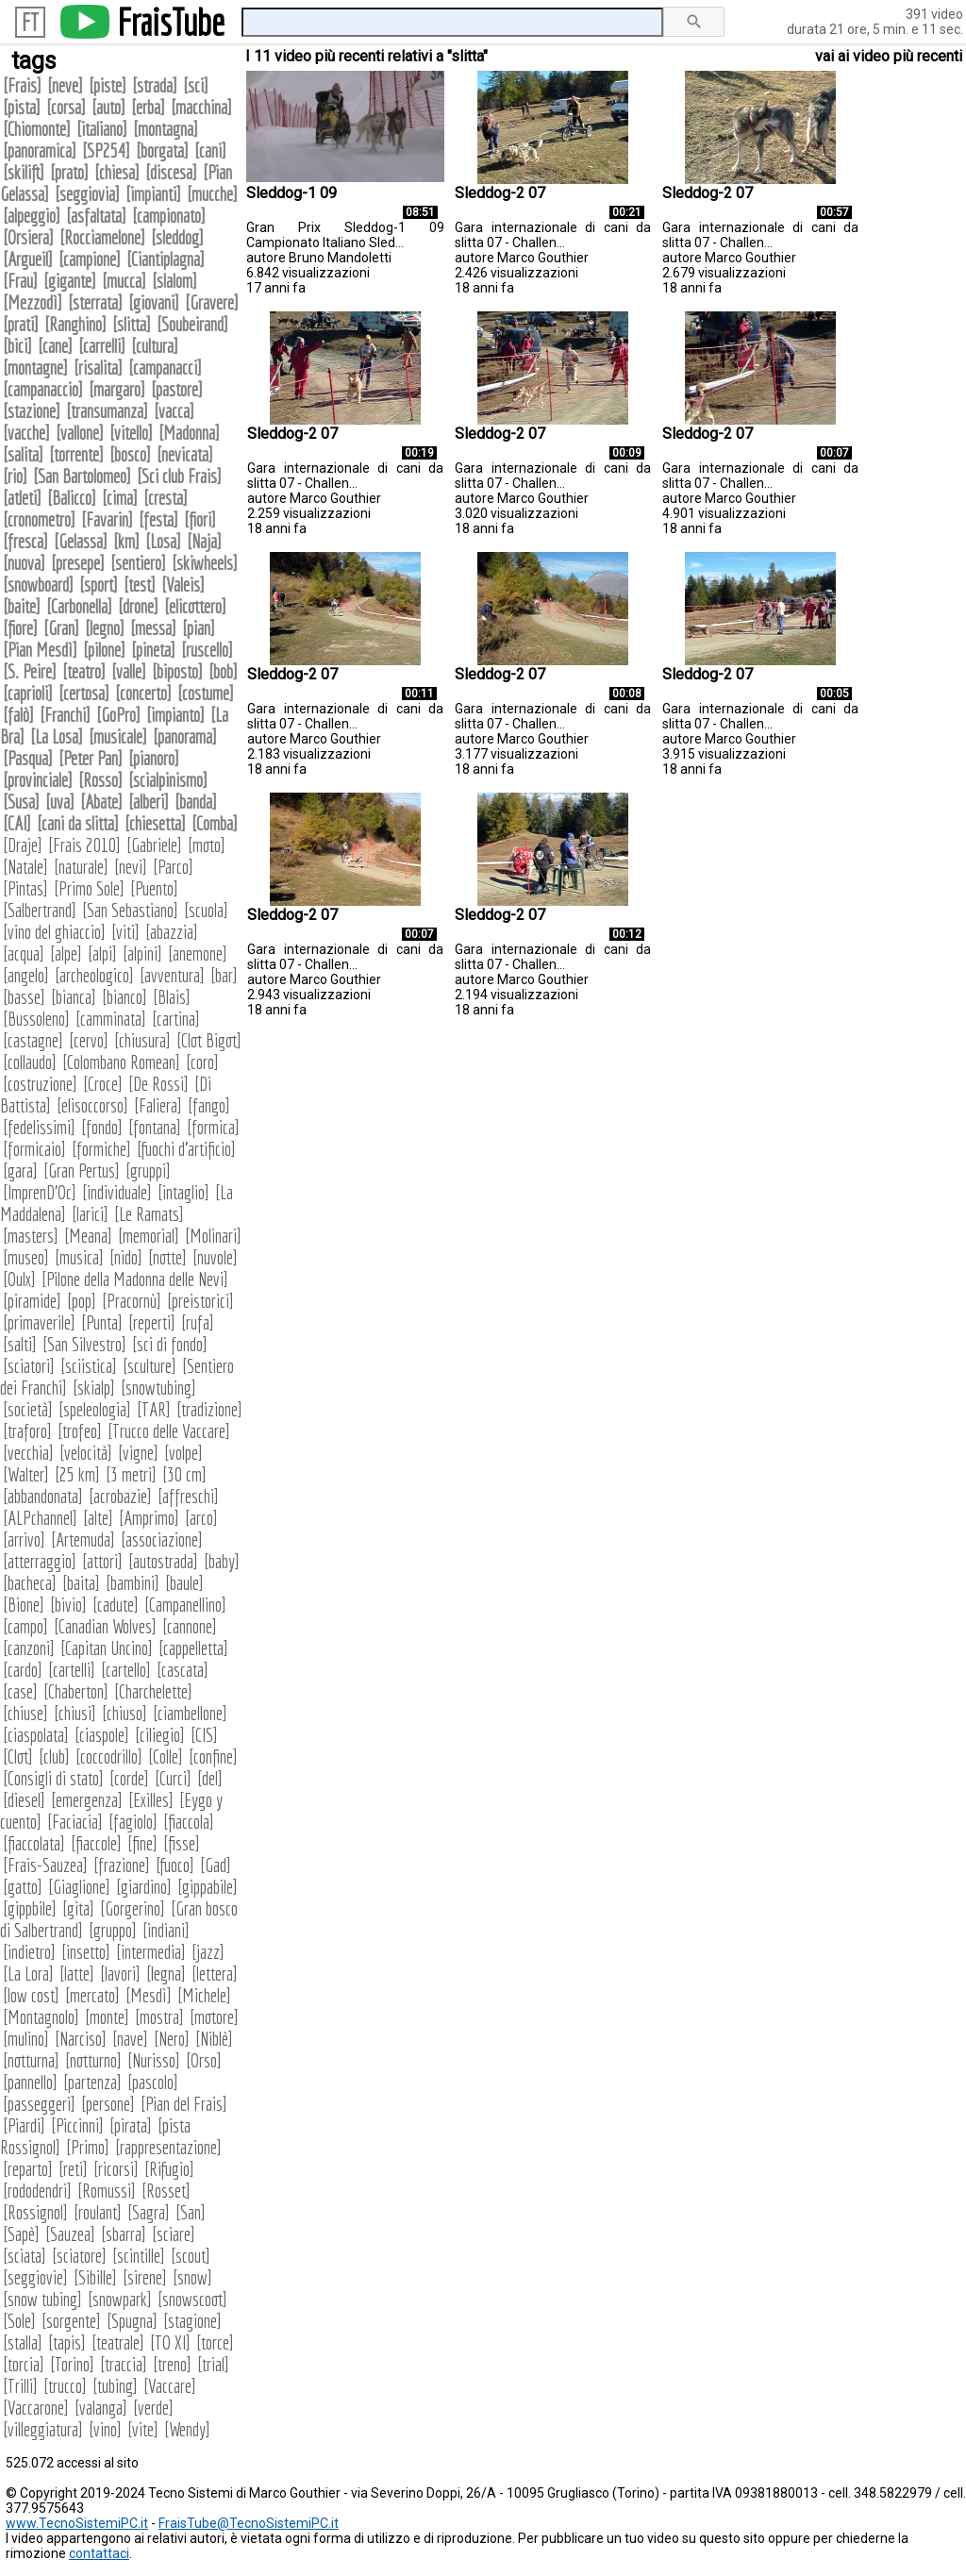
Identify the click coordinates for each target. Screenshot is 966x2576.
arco (201, 1518)
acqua (24, 953)
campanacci (165, 367)
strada (155, 85)
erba (148, 107)
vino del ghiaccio (54, 932)
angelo (26, 975)
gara (20, 1170)
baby (221, 1561)
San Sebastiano (130, 910)
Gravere (212, 302)
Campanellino (185, 1604)
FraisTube (171, 21)
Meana (88, 1235)
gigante (70, 281)
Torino (72, 2364)
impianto (175, 715)
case (20, 1691)
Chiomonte (37, 129)
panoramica (40, 150)
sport (98, 584)
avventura (172, 975)
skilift (24, 172)
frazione (121, 1865)
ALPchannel (40, 1518)
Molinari (213, 1235)
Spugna (132, 2321)
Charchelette (153, 1691)
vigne (138, 1453)
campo (25, 1626)
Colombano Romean (121, 1062)
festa (158, 519)
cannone (189, 1626)
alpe (66, 953)
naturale (81, 867)
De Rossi (158, 1084)
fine (142, 1843)
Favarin (107, 519)
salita (23, 454)
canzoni (29, 1648)
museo (26, 1257)
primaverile (39, 1322)
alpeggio (32, 215)
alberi (148, 801)
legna (166, 1973)
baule (184, 1583)
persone (108, 2104)
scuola (206, 910)
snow (192, 2277)
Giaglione (79, 1887)
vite (143, 2429)
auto (108, 107)
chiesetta (155, 823)
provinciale (38, 780)
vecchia (28, 1453)
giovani (154, 302)
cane (55, 346)
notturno (93, 2060)
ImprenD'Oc (40, 1192)
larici (90, 1214)
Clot (18, 1756)
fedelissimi (39, 1127)
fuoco (175, 1865)
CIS (204, 1735)
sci (196, 85)
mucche (212, 194)
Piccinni (77, 2125)
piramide (32, 1301)
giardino (144, 1887)
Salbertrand (40, 910)
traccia (123, 2364)
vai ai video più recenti (888, 56)
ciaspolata (36, 1735)
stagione (192, 2321)
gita (78, 1908)
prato (69, 172)
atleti (22, 498)
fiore (20, 628)
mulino (26, 2038)
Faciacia (75, 1821)
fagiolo (133, 1821)
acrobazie (120, 1496)
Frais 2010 (84, 845)
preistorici (200, 1301)
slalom (174, 281)
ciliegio (160, 1735)
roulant (97, 2212)
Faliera (158, 1105)
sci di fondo (170, 1344)
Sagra (148, 2212)
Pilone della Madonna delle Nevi (135, 1279)
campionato (169, 215)
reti (73, 2169)
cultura (155, 346)
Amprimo (149, 1518)
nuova (24, 563)
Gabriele (154, 845)
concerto (143, 693)
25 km (77, 1474)
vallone (79, 432)
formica (213, 1127)
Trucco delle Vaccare (168, 1431)
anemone (198, 953)
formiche (101, 1149)
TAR (154, 1409)
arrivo (24, 1539)
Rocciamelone (102, 237)
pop (82, 1301)
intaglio (183, 1192)
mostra (159, 2017)
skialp (93, 1387)
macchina (201, 107)
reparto (28, 2169)
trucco (65, 2386)
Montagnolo (41, 2017)
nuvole (215, 1257)
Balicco (72, 498)
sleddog (177, 237)
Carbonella (79, 606)
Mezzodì (33, 302)
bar (224, 975)
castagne (33, 1040)
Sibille (95, 2277)
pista (22, 107)
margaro (117, 389)
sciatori (29, 1366)
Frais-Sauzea (45, 1865)
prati (21, 324)
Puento (154, 888)
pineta (153, 650)
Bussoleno (36, 1018)
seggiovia (87, 194)
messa (153, 628)
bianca (74, 997)
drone (138, 606)
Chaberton (76, 1691)
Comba (214, 823)
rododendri (37, 2190)
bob (223, 671)
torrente (76, 454)
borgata (162, 150)
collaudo (30, 1062)
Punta (102, 1322)
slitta (131, 324)
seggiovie (35, 2277)
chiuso (124, 1713)
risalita (98, 367)
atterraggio (40, 1561)
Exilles (151, 1800)
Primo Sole (89, 888)
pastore (177, 389)
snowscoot (192, 2299)
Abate (101, 801)
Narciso (80, 2038)
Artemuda (83, 1539)
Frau (20, 281)
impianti (153, 194)
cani (210, 150)
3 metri (131, 1474)
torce (215, 2342)
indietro (29, 1952)
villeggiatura (43, 2429)
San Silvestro (84, 1344)
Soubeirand (192, 324)
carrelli (102, 346)
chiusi (75, 1713)
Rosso (100, 780)
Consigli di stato (53, 1778)
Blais (172, 997)
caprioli (28, 693)
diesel (24, 1800)
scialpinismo (168, 780)
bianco (124, 997)
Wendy (187, 2429)
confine (213, 1756)
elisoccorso (92, 1105)
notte (167, 1257)
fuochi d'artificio (186, 1149)
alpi (102, 953)
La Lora (28, 1973)
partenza (92, 2082)
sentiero (138, 563)
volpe (183, 1453)
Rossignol (35, 2212)
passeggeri (39, 2104)
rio (15, 476)
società (28, 1409)
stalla (23, 2342)
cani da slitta (78, 823)
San (190, 2212)
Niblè (214, 2038)
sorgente (71, 2321)
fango (208, 1105)
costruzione (40, 1084)
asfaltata (96, 215)
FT (30, 22)
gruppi (148, 1170)
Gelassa (80, 541)
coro (202, 1062)
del (210, 1778)
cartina (176, 1018)
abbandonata (43, 1496)
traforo (27, 1431)
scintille (138, 2256)
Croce (103, 1084)
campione (89, 259)
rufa (197, 1322)
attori (102, 1561)
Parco (173, 867)
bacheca (30, 1583)
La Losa (56, 736)
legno (105, 628)
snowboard (38, 584)
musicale (117, 736)
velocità (86, 1453)
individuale (117, 1192)
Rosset (166, 2190)
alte (98, 1518)
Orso (204, 2060)
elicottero (195, 606)
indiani (166, 1930)
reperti (152, 1322)
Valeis (183, 584)
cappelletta (193, 1648)
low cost (31, 1995)
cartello (126, 1670)
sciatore (79, 2256)
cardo (23, 1670)
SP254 (106, 150)
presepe (78, 563)
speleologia (94, 1409)
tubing (115, 2386)
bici (17, 346)
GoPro (118, 715)
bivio (68, 1604)
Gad (215, 1865)
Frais (22, 85)
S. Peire (30, 671)
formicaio (34, 1149)
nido (126, 1257)
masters (31, 1235)
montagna (165, 129)
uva (60, 801)
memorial (149, 1235)
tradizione (209, 1409)
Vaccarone (36, 2407)
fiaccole (96, 1843)
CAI (17, 823)
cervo (89, 1040)
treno (172, 2364)
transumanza (107, 411)
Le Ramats (149, 1214)
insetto (86, 1952)
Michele (204, 1995)
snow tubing (42, 2299)
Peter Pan (90, 758)
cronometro (39, 519)
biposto (177, 671)
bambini (132, 1583)
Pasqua (28, 758)
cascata (182, 1670)
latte (77, 1973)
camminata (111, 1018)
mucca (124, 281)
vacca (174, 411)
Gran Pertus (81, 1170)
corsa (66, 107)
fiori (200, 519)
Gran (61, 628)
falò (18, 715)
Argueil (28, 259)
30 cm (184, 1474)
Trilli (20, 2386)
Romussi (106, 2190)
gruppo (112, 1930)
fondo (102, 1127)
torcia (24, 2364)
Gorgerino (132, 1908)
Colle (165, 1756)
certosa (84, 693)
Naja (204, 541)
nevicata (184, 454)
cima (120, 498)
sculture (149, 1366)
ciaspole (102, 1735)
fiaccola (188, 1821)
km (126, 541)
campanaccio (43, 389)
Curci (173, 1778)
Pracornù (132, 1301)
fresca (25, 541)
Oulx (19, 1279)
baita (81, 1583)
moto (206, 845)
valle (129, 671)
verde (153, 2407)
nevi (130, 867)
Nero (171, 2038)
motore (214, 2017)
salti (20, 1344)
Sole (19, 2321)
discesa (171, 172)
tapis (67, 2342)
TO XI (170, 2342)
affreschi (188, 1496)
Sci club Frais (179, 476)
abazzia (171, 932)
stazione (32, 411)
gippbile (30, 1908)
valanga (101, 2407)
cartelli (72, 1670)
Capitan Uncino (106, 1648)
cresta (165, 498)
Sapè (21, 2234)
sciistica (88, 1366)
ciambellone (190, 1713)
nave (130, 2038)
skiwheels (204, 563)
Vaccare (170, 2386)
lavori (120, 1973)
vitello (131, 432)
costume (205, 693)
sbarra (124, 2234)
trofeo (79, 1431)
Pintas (25, 888)
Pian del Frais (184, 2104)
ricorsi (116, 2169)
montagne (35, 367)
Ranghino (75, 324)
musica (79, 1257)
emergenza (87, 1800)
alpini (142, 953)
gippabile (207, 1887)
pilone (104, 650)
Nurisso (153, 2060)
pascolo (153, 2082)
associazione (161, 1539)
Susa (21, 801)
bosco (130, 454)
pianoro (154, 758)
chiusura (142, 1040)
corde (129, 1778)
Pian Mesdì (40, 650)
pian (198, 628)
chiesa (117, 172)
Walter (26, 1474)
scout (190, 2256)
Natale (25, 867)
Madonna (189, 432)
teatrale (118, 2342)
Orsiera (28, 237)
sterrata (95, 302)
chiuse (25, 1713)
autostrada (163, 1561)
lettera (214, 1973)
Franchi (65, 715)
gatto (23, 1887)
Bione (24, 1604)
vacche (26, 432)
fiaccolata (34, 1843)
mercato (92, 1995)
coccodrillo (109, 1756)
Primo (88, 2147)
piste (107, 85)
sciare (174, 2234)
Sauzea (70, 2234)
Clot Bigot (209, 1040)
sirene (144, 2277)
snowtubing (158, 1387)
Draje (23, 845)
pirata (130, 2125)
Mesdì (148, 1995)
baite (22, 606)
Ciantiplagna (165, 259)
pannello (30, 2082)
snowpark (119, 2299)
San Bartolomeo (82, 476)
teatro (84, 671)
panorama (185, 736)
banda (195, 801)
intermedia (151, 1952)
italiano (102, 129)
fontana (154, 1127)
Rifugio (169, 2169)
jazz (208, 1952)
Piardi (24, 2125)
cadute (115, 1604)
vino (105, 2429)
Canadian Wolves (105, 1626)
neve (65, 85)
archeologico (94, 975)
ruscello (207, 650)
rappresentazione (168, 2147)
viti (125, 932)
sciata (25, 2256)
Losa (163, 541)
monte (107, 2017)
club (54, 1756)
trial (213, 2364)
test (139, 584)
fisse (181, 1843)
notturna (31, 2060)
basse (24, 997)
